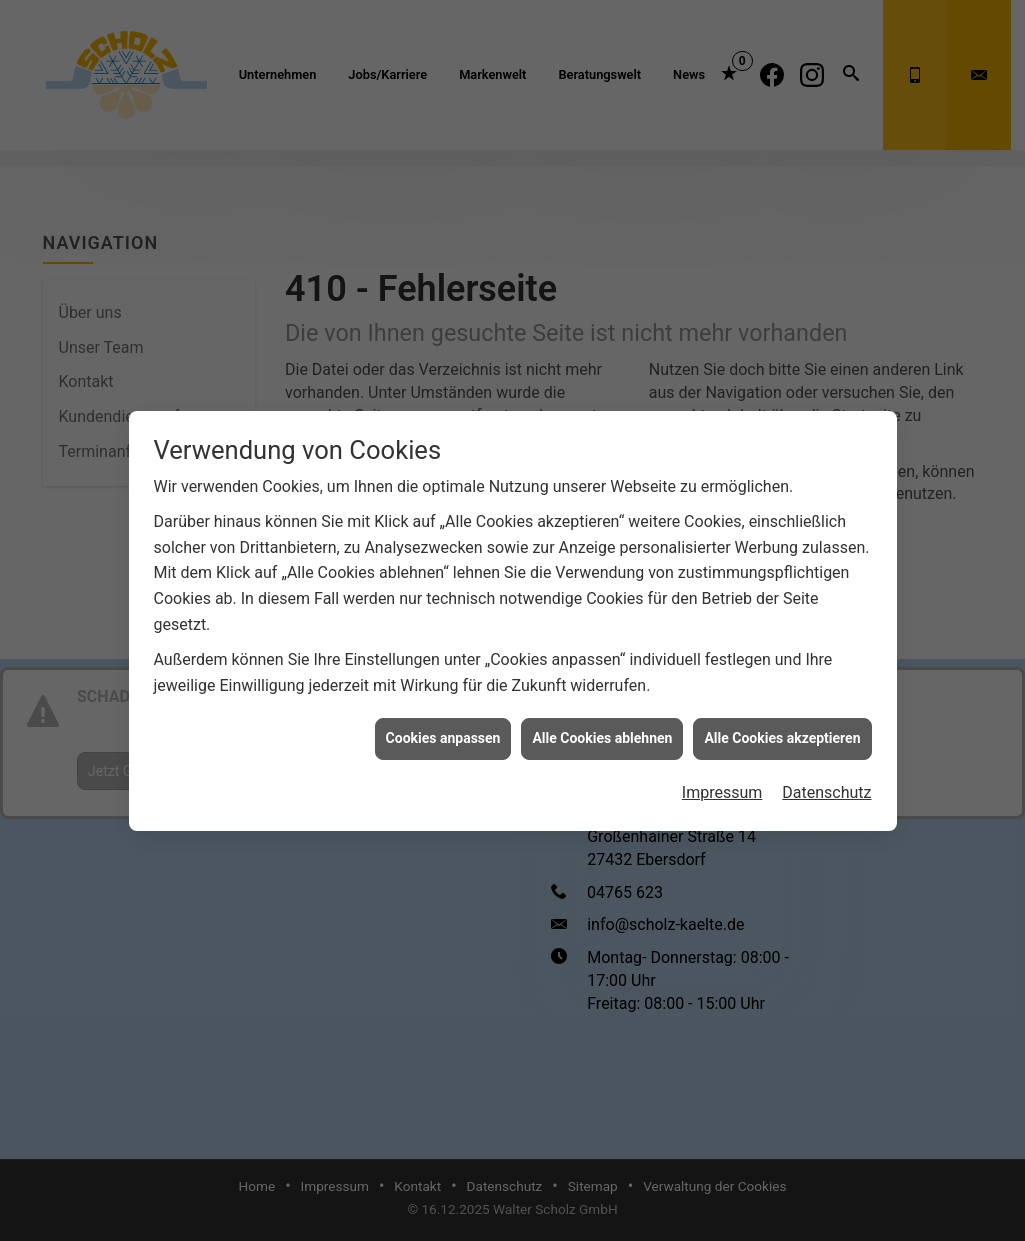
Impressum (722, 782)
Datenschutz (826, 782)
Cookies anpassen (443, 728)
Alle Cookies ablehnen (602, 728)
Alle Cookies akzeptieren (782, 728)
